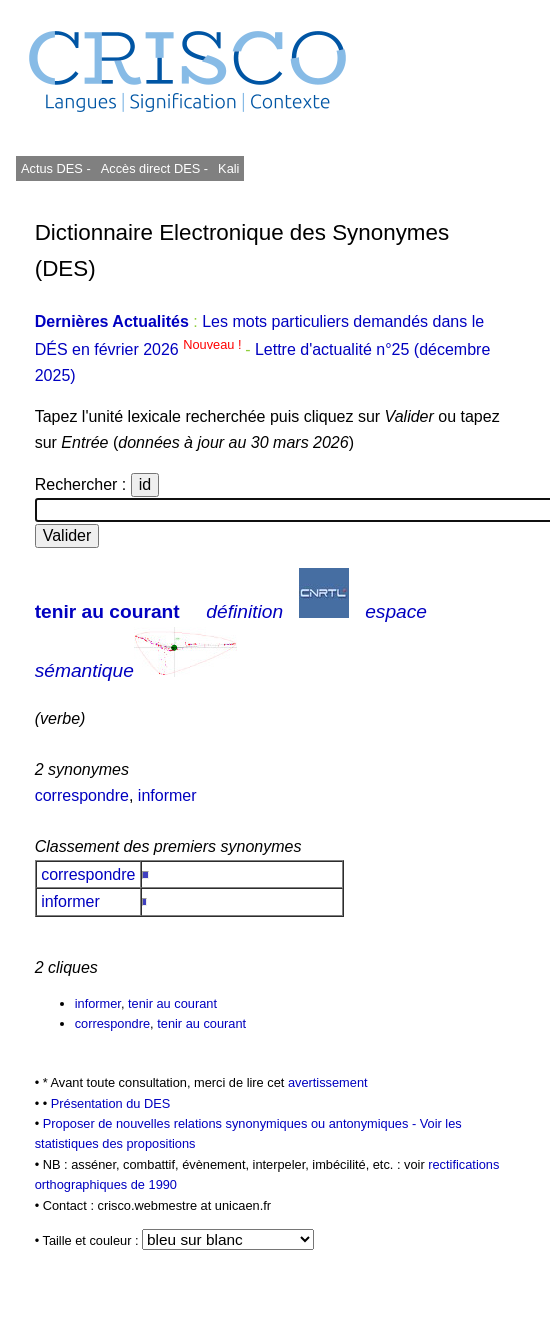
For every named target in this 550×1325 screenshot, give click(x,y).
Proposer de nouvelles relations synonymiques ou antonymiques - (231, 1123)
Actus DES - (56, 168)
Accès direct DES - (154, 168)
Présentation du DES (111, 1103)
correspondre (82, 795)
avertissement (328, 1082)
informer (167, 795)
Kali (228, 168)
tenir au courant (107, 611)
